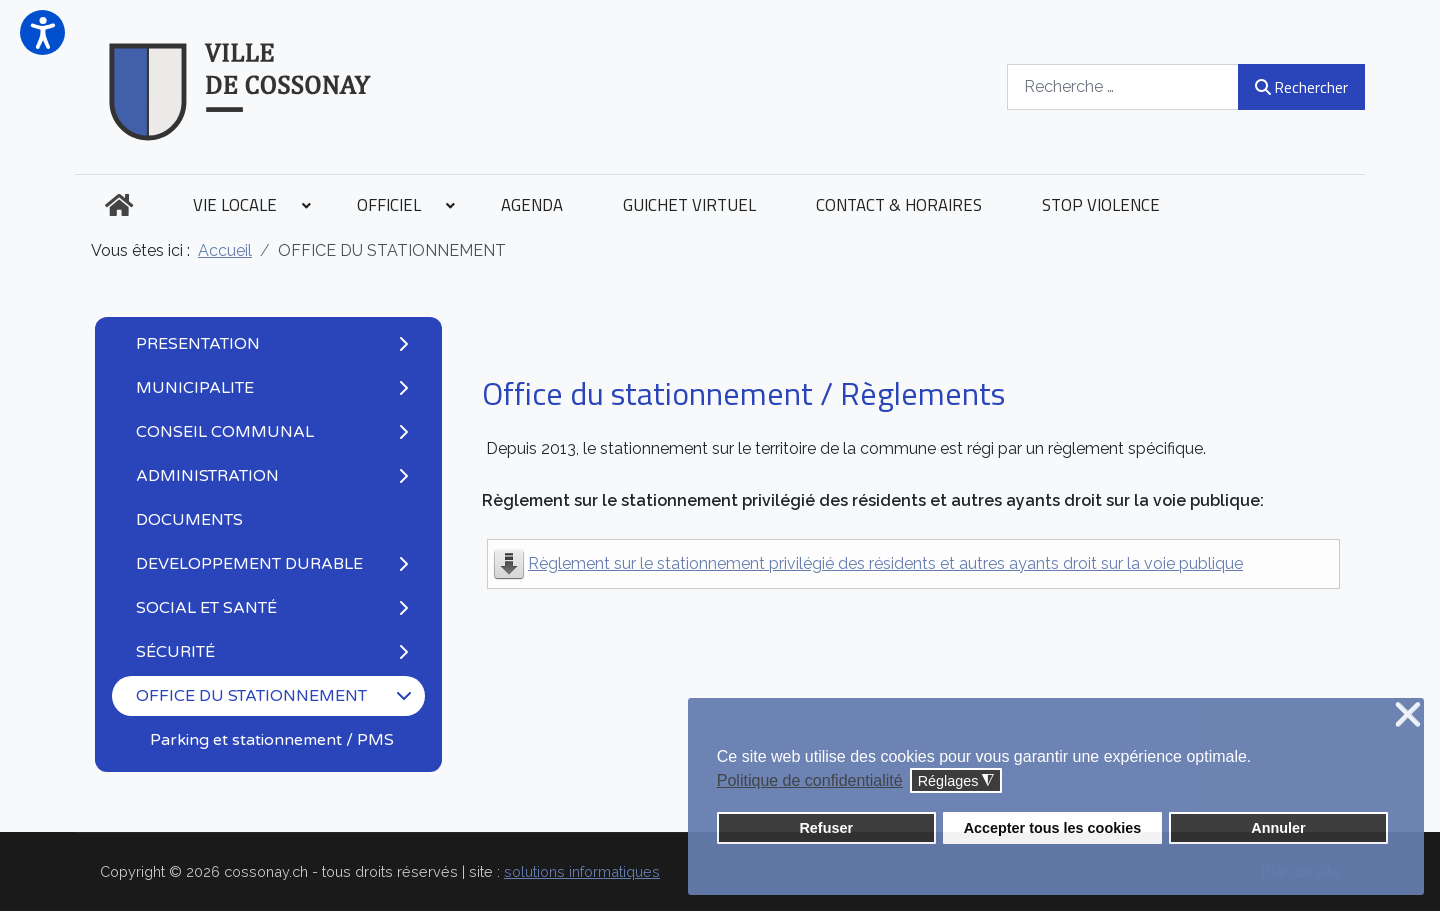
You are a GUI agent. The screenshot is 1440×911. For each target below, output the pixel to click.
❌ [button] (1408, 715)
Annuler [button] (1278, 828)
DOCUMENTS (189, 520)
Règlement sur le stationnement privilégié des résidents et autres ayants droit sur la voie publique (885, 563)
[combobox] (1123, 86)
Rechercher (1301, 87)
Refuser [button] (826, 828)
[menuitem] (119, 205)
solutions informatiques (582, 871)
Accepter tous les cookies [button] (1053, 828)
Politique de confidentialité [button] (810, 780)
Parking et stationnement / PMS (272, 740)
